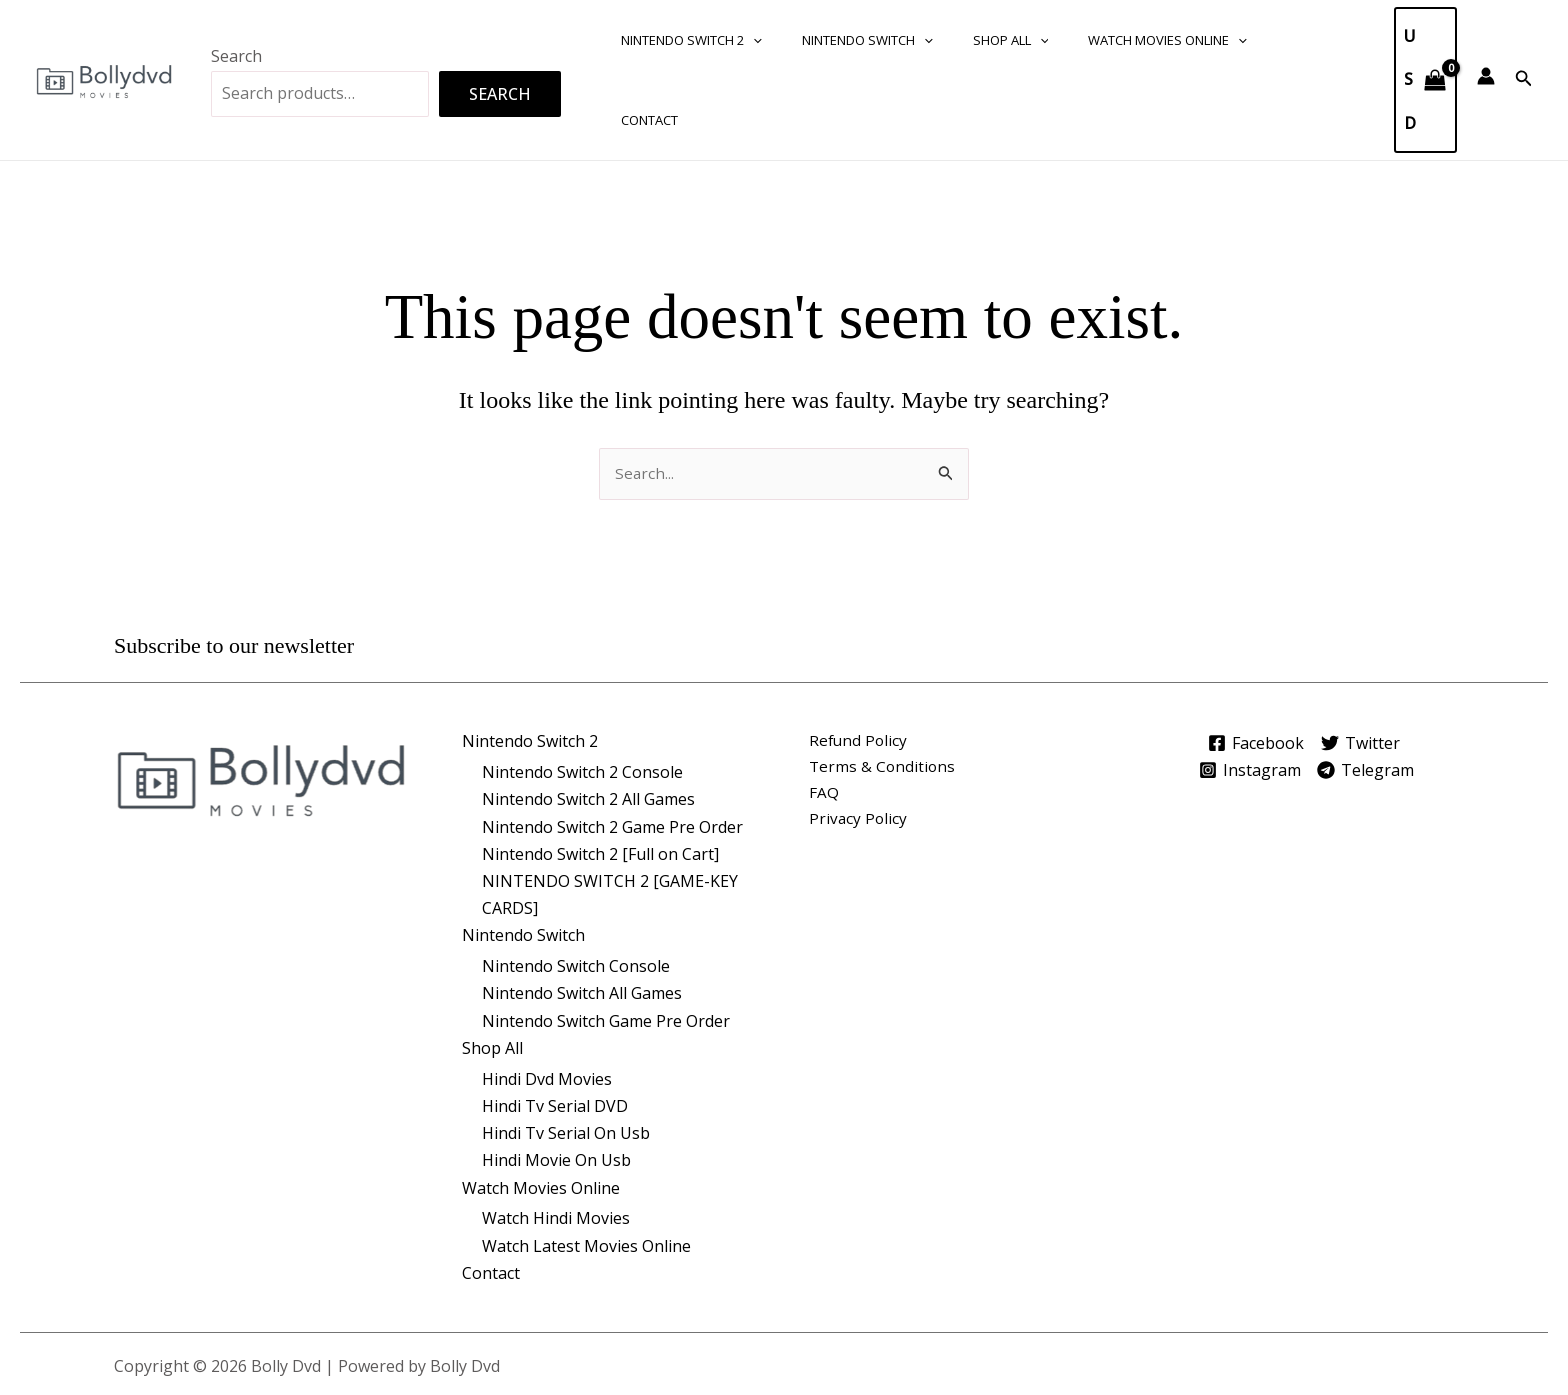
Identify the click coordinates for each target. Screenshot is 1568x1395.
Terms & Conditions (883, 690)
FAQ (824, 717)
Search (236, 16)
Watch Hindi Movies (556, 1141)
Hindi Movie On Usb (556, 1082)
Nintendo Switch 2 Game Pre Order (612, 748)
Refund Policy (859, 663)
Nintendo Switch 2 (684, 40)
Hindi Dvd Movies (547, 1001)
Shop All (976, 40)
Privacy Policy (859, 744)
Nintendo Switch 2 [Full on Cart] (600, 775)
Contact (1252, 40)
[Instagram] (1247, 691)
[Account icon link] (1486, 36)
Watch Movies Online (1118, 40)
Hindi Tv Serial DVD (555, 1028)
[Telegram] (1372, 691)
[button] (746, 40)
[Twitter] (1363, 664)
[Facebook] (1250, 664)
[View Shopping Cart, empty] (1415, 40)
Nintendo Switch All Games (582, 915)
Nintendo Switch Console (576, 888)
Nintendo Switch (846, 40)
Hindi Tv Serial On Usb (566, 1055)
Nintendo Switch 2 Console (582, 694)
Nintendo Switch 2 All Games (588, 721)
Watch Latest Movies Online (586, 1168)
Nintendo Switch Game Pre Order (606, 942)
